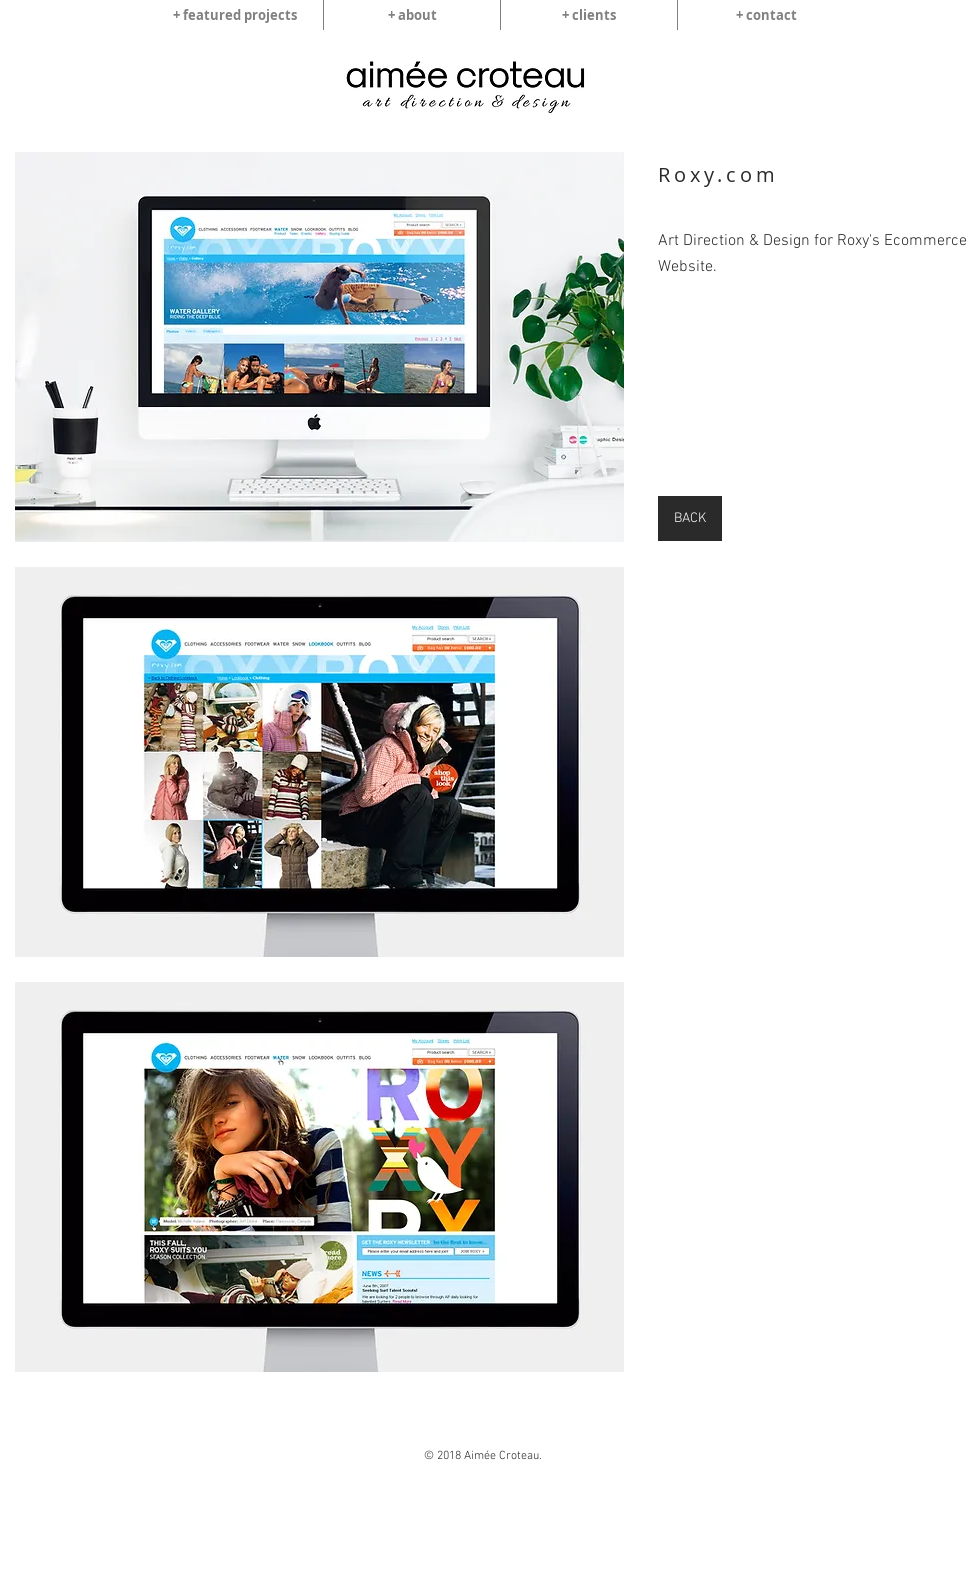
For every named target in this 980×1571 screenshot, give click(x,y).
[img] (319, 347)
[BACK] (690, 518)
